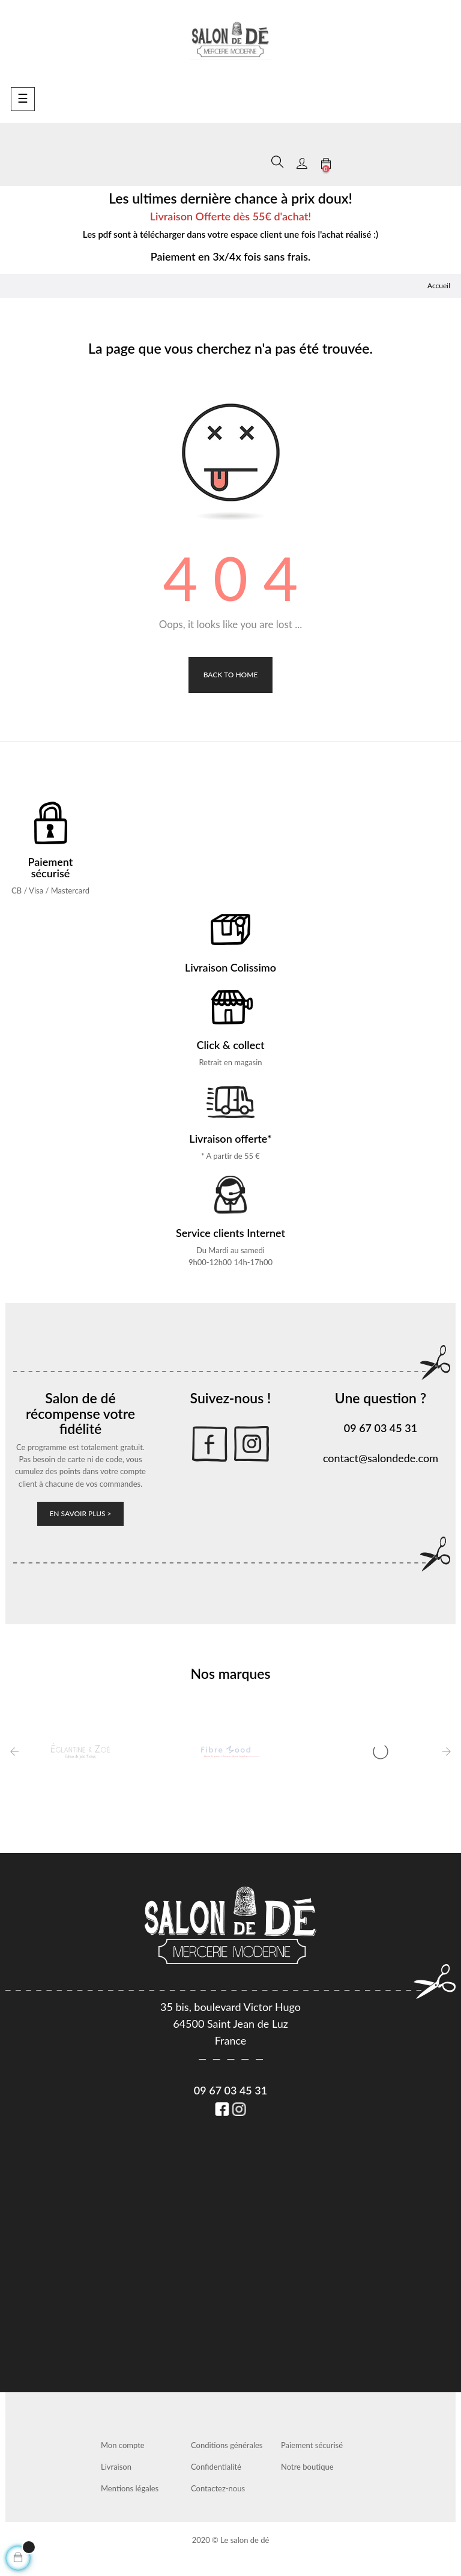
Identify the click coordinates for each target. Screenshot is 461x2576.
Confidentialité (216, 2467)
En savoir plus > (80, 1513)
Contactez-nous (218, 2488)
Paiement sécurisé (312, 2445)
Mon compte (123, 2445)
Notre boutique (307, 2467)
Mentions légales (129, 2488)
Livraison (116, 2467)
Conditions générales (226, 2445)
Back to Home (230, 674)
